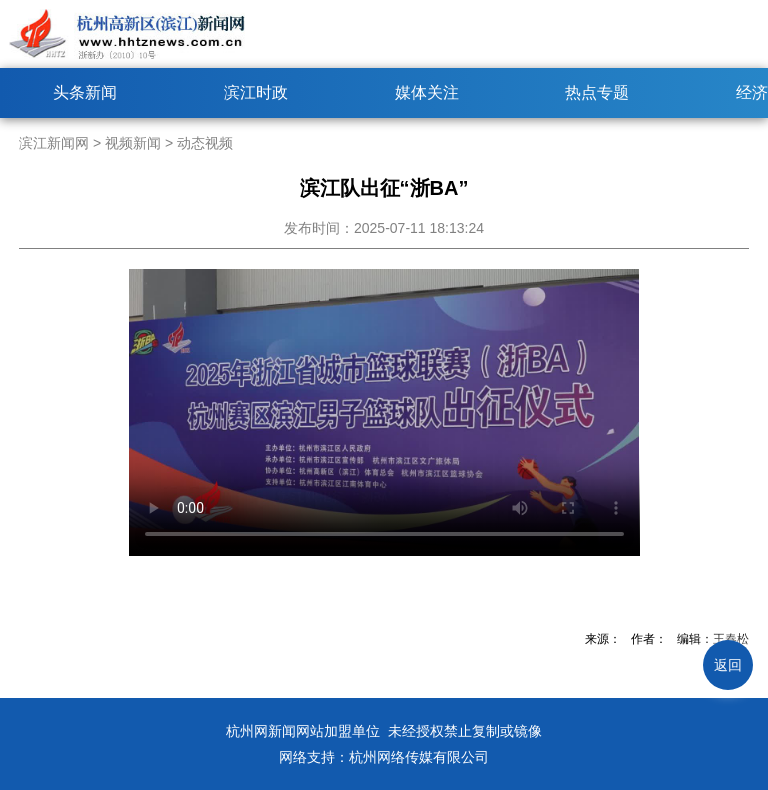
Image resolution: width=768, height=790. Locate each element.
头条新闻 (85, 92)
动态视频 (205, 143)
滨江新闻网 (54, 143)
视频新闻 (133, 143)
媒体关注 (427, 92)
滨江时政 (256, 92)
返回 (728, 665)
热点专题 (597, 92)
